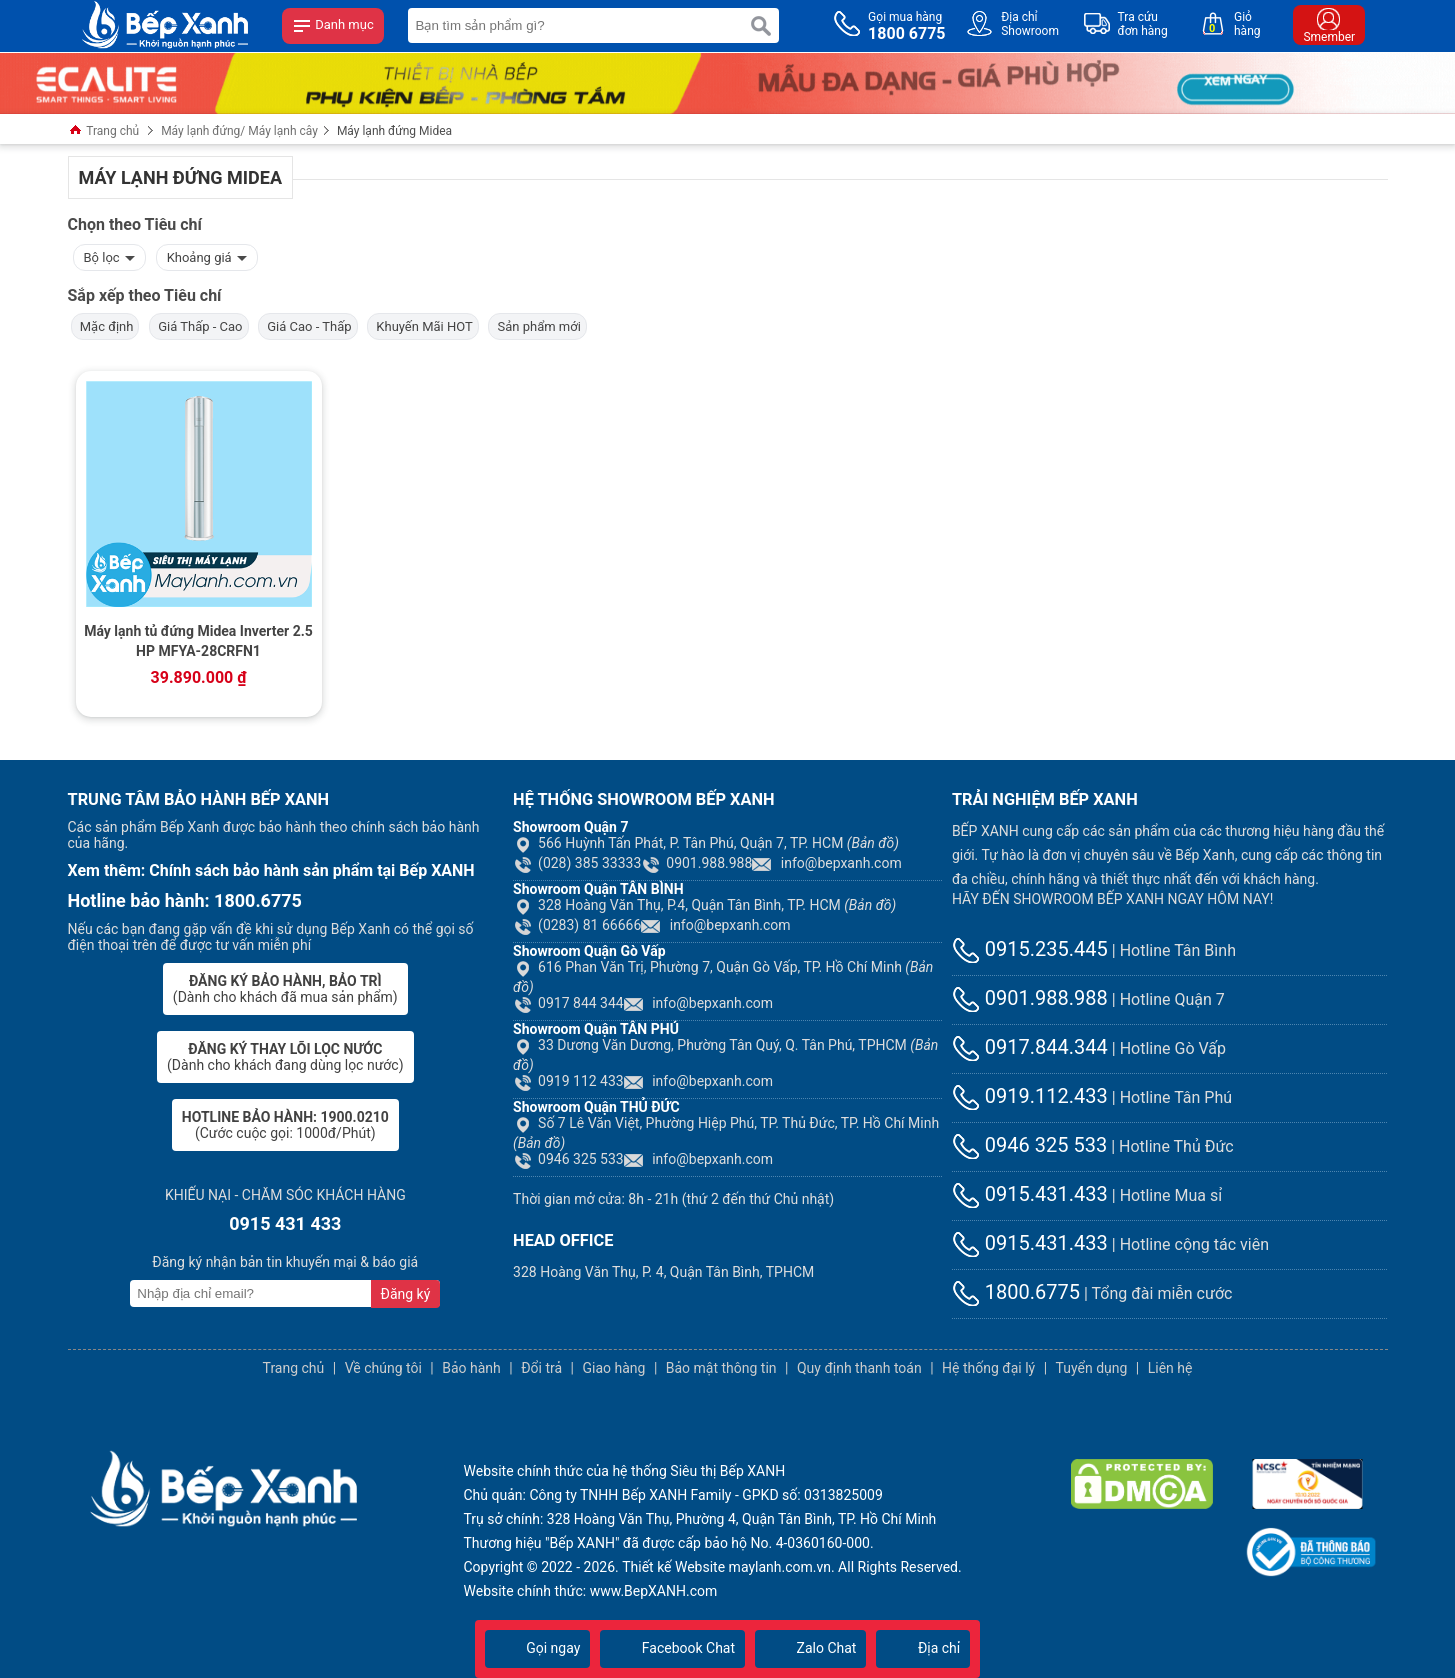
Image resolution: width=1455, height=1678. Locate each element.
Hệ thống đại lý (988, 1368)
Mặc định (105, 326)
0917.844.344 (1030, 1047)
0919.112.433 (1030, 1096)
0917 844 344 (568, 1003)
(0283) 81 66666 (577, 925)
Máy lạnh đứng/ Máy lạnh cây (239, 131)
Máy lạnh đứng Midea (394, 131)
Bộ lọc (109, 255)
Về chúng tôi (383, 1368)
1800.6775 (1016, 1292)
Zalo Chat (810, 1648)
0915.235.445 (1030, 949)
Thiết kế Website (673, 1567)
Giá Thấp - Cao (199, 326)
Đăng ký (406, 1294)
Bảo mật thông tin (721, 1368)
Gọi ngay (538, 1648)
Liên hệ (1170, 1368)
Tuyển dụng (1092, 1368)
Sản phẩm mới (537, 326)
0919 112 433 (568, 1081)
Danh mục (333, 26)
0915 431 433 (285, 1223)
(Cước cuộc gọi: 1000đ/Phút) (285, 1125)
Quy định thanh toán (859, 1368)
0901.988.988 (696, 863)
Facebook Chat (672, 1648)
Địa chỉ (923, 1648)
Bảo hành (471, 1368)
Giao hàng (613, 1368)
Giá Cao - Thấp (308, 326)
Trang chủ (104, 131)
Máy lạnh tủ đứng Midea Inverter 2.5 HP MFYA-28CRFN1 (198, 641)
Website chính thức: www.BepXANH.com (591, 1591)
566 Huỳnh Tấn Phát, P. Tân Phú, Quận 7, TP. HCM (706, 843)
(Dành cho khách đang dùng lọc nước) (285, 1057)
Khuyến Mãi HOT (423, 326)
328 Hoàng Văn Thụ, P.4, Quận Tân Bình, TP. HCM (704, 905)
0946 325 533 (568, 1159)
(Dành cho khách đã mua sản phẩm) (285, 989)
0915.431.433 (1030, 1194)
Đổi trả (541, 1368)
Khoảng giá (207, 255)
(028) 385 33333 (577, 863)
